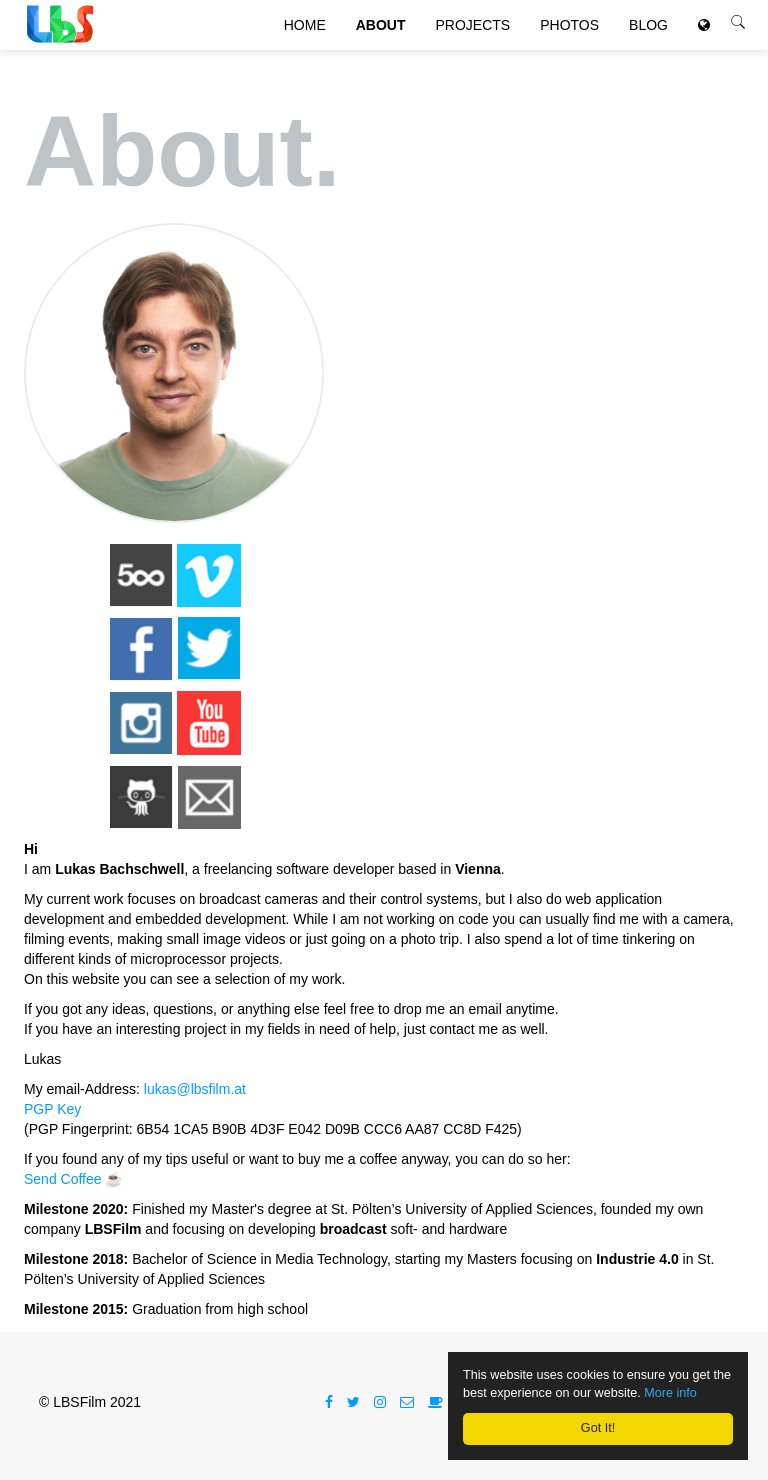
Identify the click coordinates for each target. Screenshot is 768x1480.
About (381, 40)
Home (305, 40)
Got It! (598, 1428)
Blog (648, 40)
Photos (569, 40)
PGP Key (52, 1109)
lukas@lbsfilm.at (195, 1089)
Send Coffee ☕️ (73, 1179)
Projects (473, 40)
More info (670, 1393)
